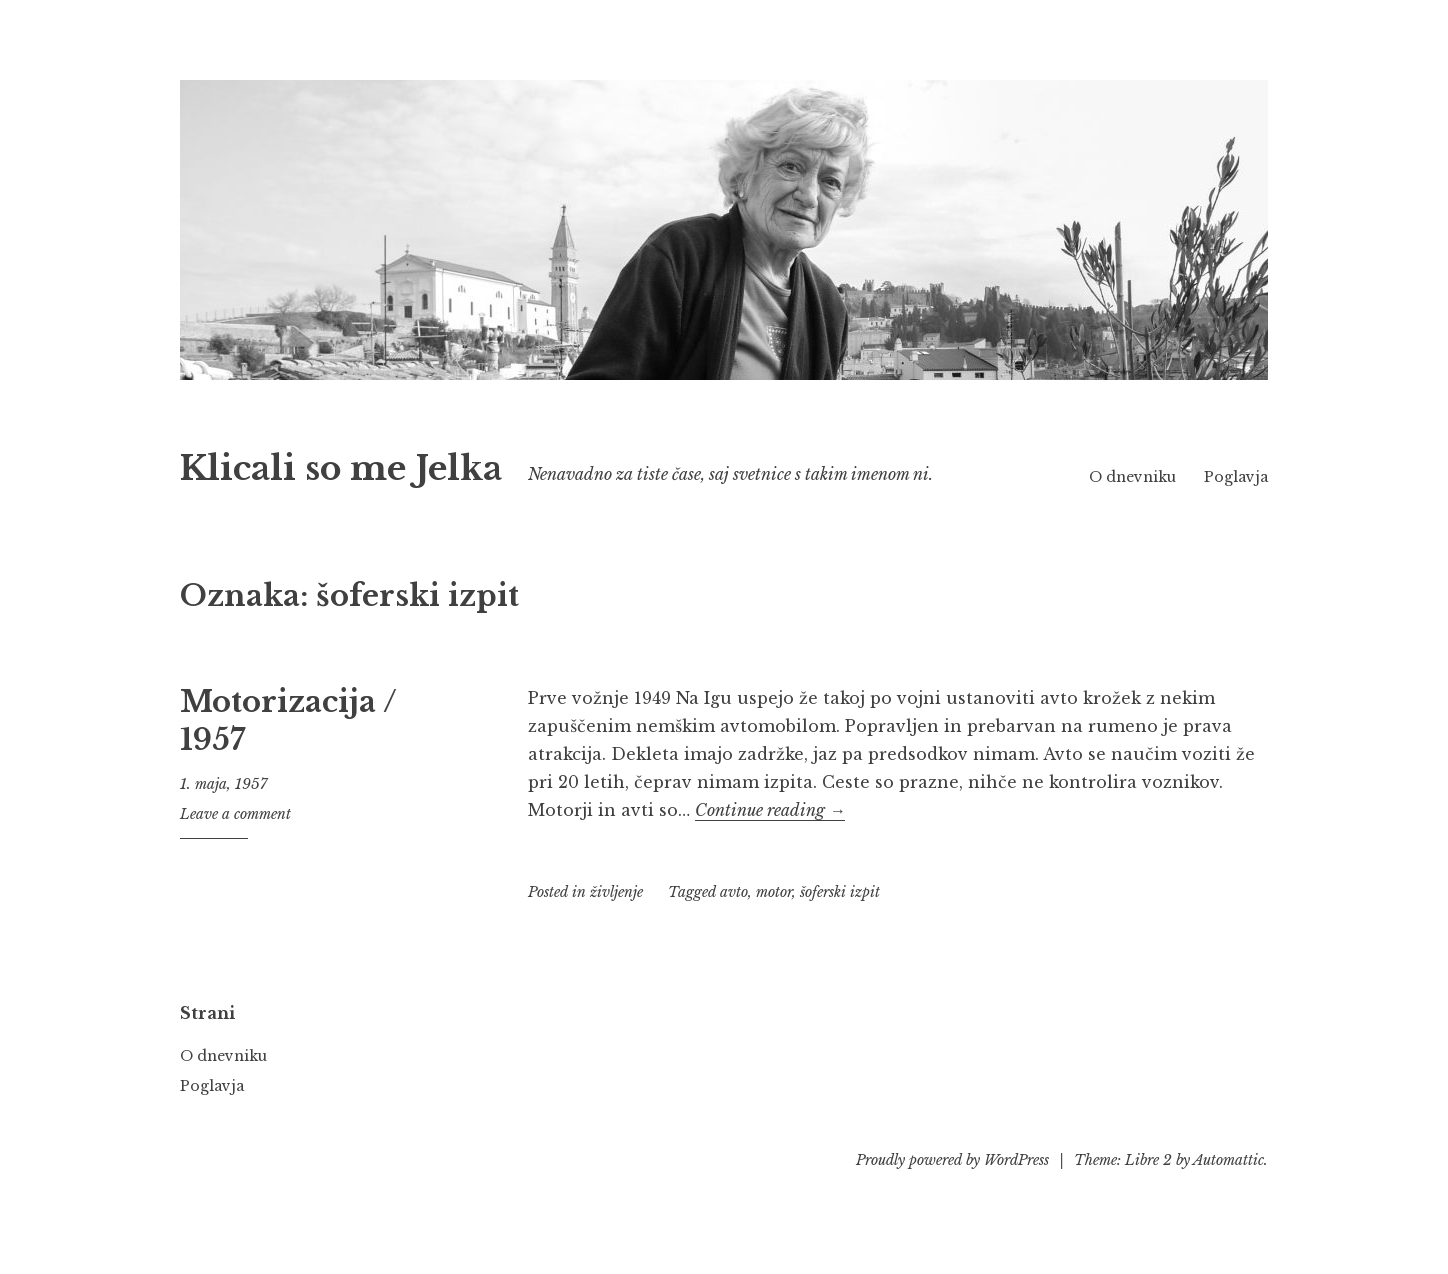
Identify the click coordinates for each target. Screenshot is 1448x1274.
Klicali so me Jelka (410, 463)
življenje (616, 920)
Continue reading (770, 838)
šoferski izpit (840, 920)
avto (734, 920)
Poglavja (1236, 505)
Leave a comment (235, 842)
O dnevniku (1224, 474)
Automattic (1228, 1188)
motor (774, 920)
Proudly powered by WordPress (952, 1188)
